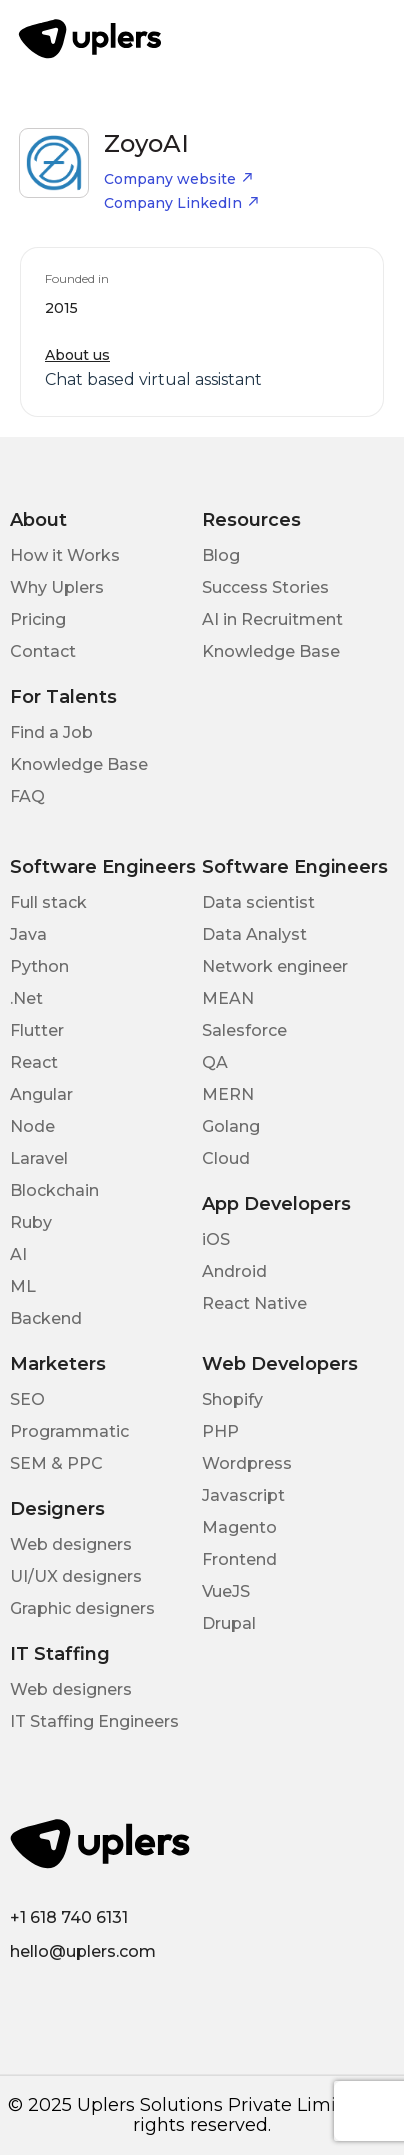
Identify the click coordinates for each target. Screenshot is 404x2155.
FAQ (27, 796)
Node (32, 1126)
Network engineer (275, 966)
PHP (220, 1431)
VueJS (226, 1591)
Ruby (31, 1222)
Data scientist (258, 902)
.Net (26, 998)
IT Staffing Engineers (94, 1721)
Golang (231, 1126)
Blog (221, 555)
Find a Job (51, 732)
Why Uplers (57, 587)
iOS (216, 1239)
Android (234, 1271)
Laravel (39, 1158)
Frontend (239, 1559)
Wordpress (247, 1463)
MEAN (228, 998)
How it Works (65, 555)
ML (23, 1286)
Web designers (71, 1544)
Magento (239, 1527)
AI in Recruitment (272, 619)
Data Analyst (254, 934)
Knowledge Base (271, 651)
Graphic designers (82, 1608)
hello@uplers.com (83, 1951)
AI (18, 1254)
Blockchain (54, 1190)
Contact (43, 651)
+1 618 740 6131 (69, 1917)
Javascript (243, 1495)
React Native (254, 1303)
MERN (228, 1094)
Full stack (48, 902)
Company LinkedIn (182, 203)
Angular (41, 1094)
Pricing (38, 619)
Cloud (226, 1158)
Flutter (37, 1030)
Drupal (229, 1623)
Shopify (232, 1399)
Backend (46, 1318)
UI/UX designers (76, 1576)
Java (28, 934)
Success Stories (265, 587)
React (34, 1062)
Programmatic (69, 1431)
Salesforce (244, 1030)
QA (215, 1062)
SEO (27, 1399)
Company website (179, 179)
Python (39, 966)
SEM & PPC (56, 1463)
